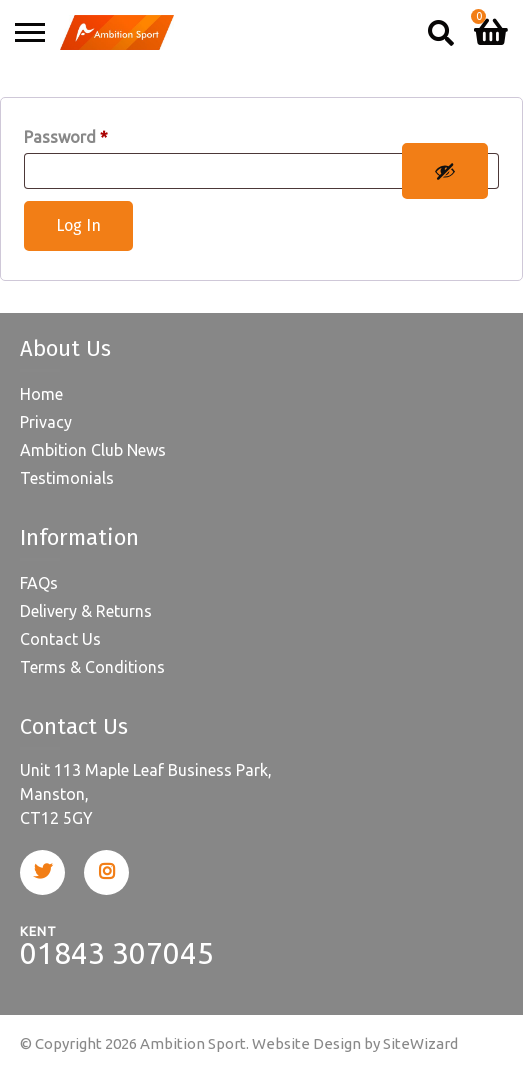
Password (66, 137)
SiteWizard (420, 1043)
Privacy (46, 422)
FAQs (39, 583)
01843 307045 (117, 953)
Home (41, 394)
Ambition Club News (93, 450)
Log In (78, 225)
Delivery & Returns (86, 611)
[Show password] (445, 171)
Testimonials (67, 478)
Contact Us (60, 639)
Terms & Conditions (92, 667)
